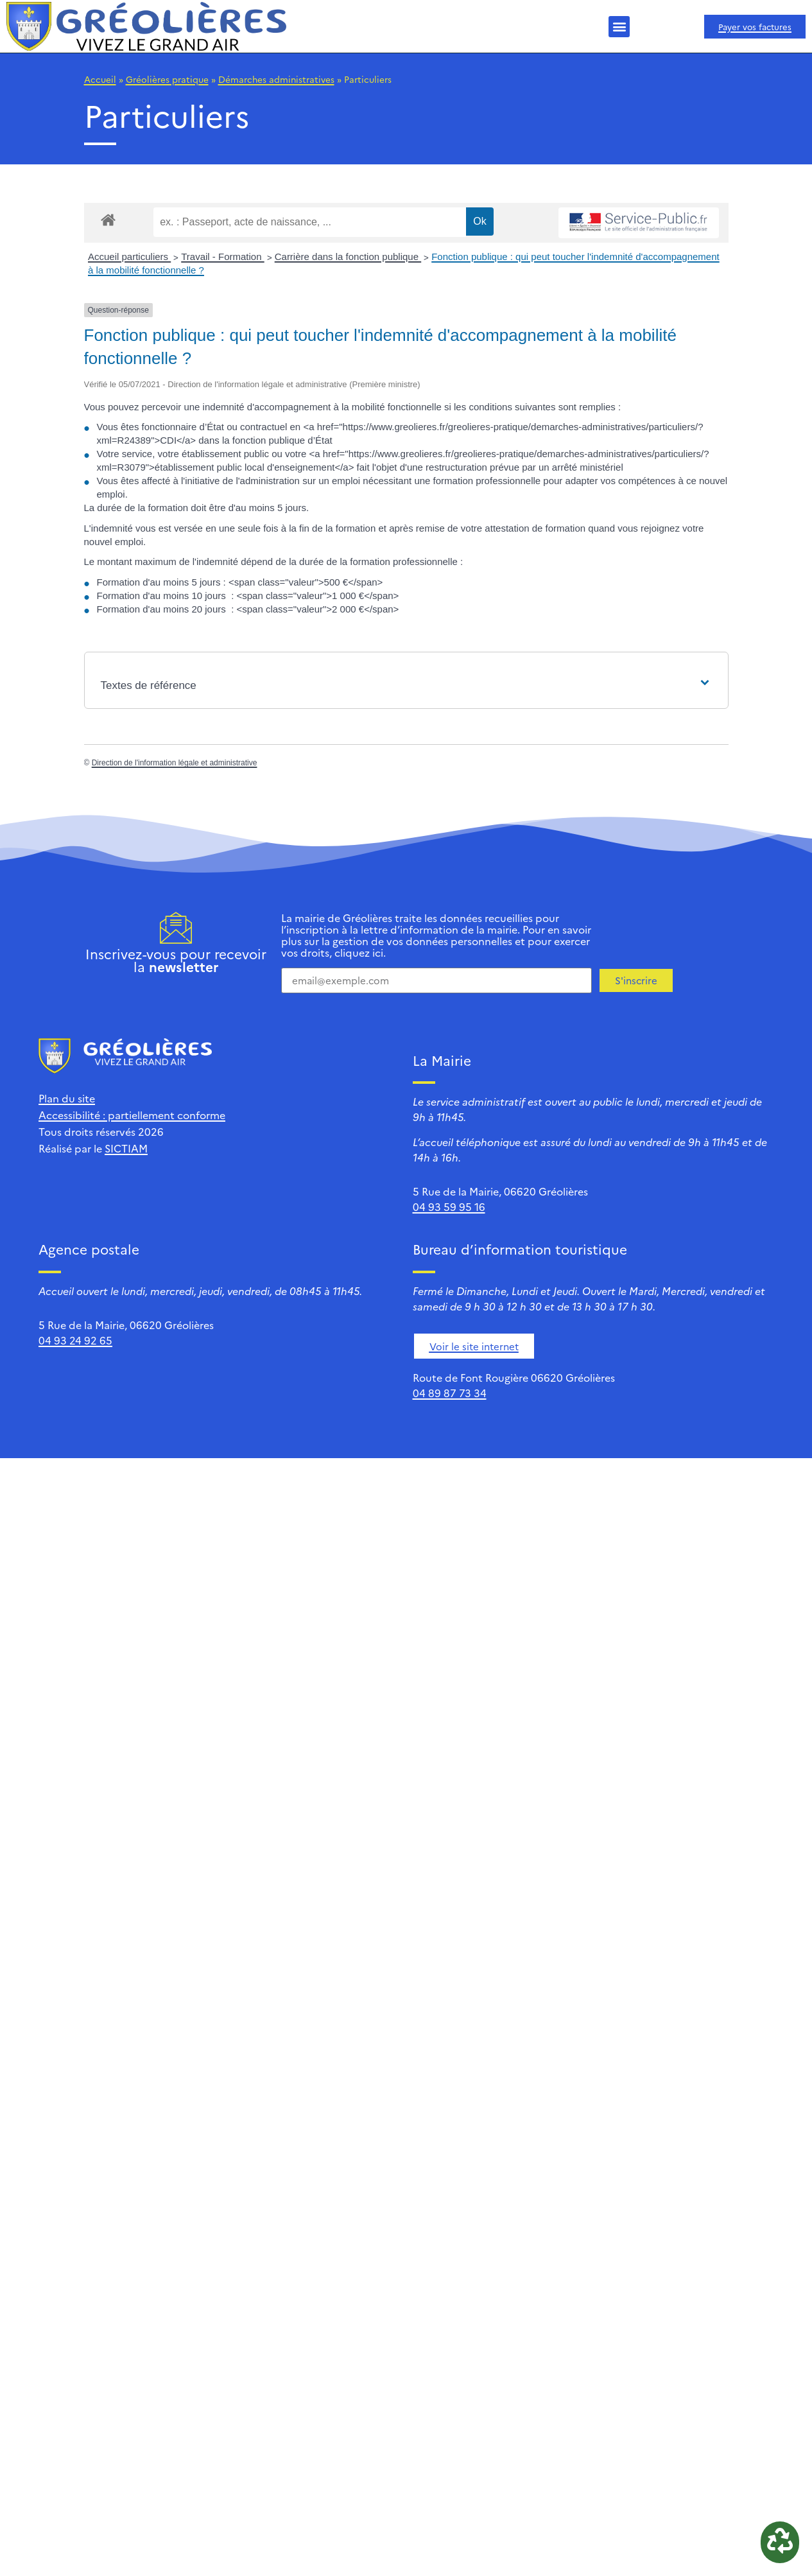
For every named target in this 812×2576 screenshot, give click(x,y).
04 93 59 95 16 (449, 1206)
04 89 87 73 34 (450, 1393)
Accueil (100, 79)
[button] (619, 26)
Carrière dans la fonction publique (348, 256)
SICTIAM (126, 1148)
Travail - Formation (222, 256)
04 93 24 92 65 (75, 1340)
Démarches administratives (276, 79)
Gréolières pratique (167, 79)
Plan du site (67, 1098)
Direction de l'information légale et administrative (174, 762)
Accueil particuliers (129, 256)
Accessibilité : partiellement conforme (132, 1115)
